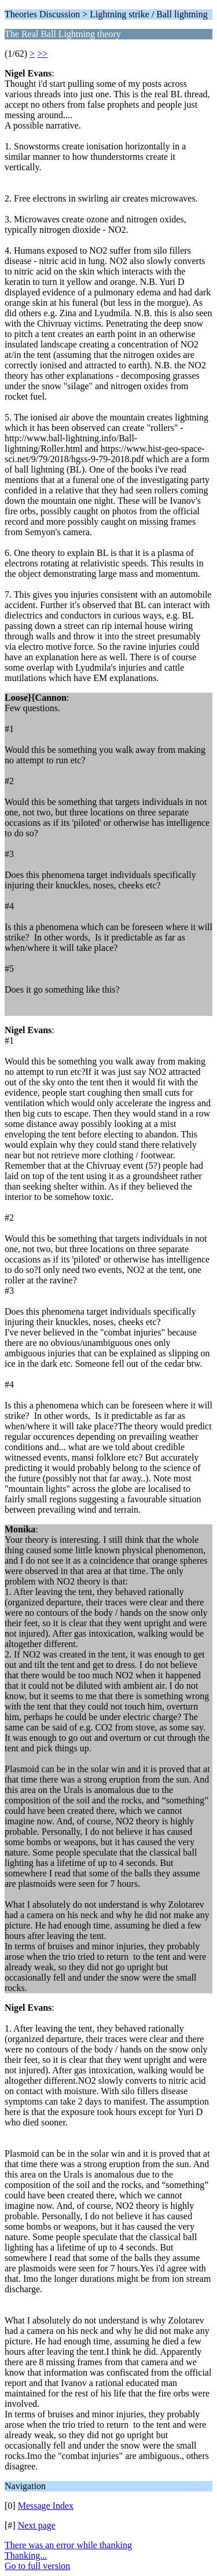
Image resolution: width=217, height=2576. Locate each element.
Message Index (45, 2506)
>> (42, 53)
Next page (37, 2525)
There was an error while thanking (68, 2545)
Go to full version (37, 2566)
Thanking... (26, 2555)
